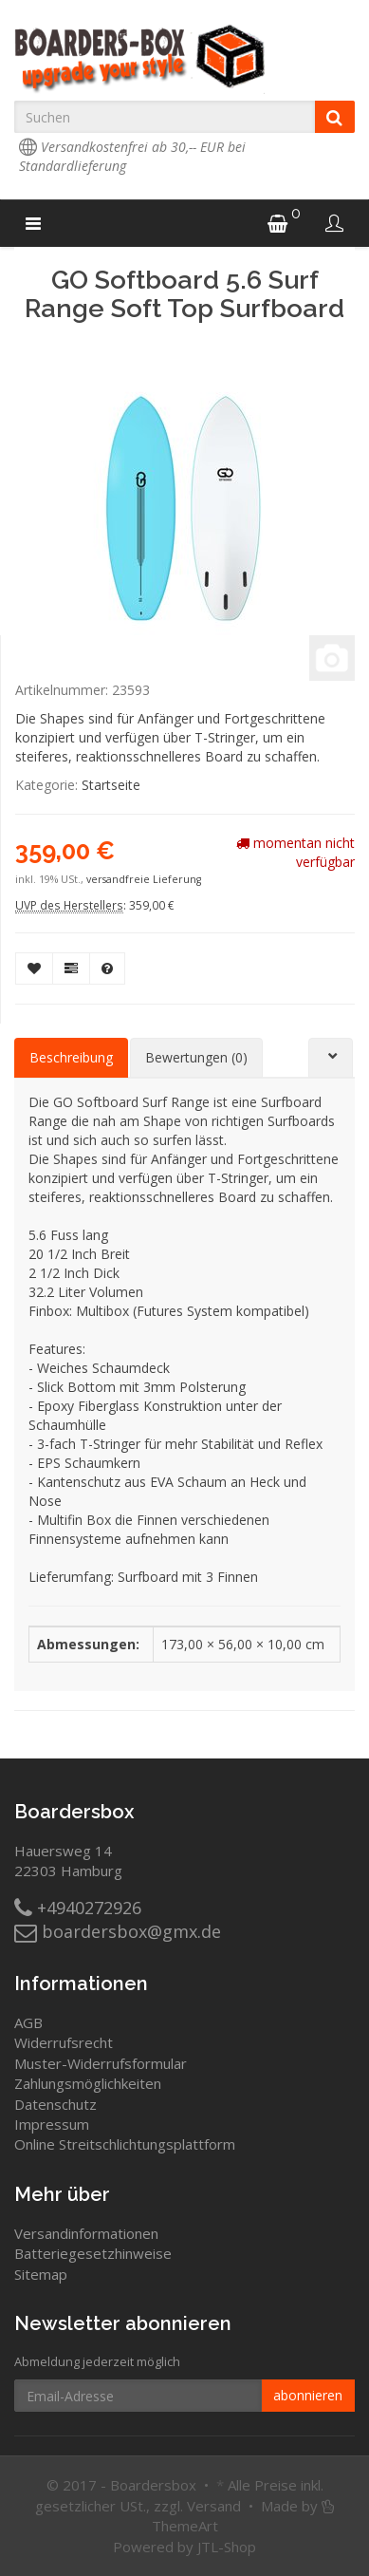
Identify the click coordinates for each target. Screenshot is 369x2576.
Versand (214, 2505)
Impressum (51, 2124)
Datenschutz (55, 2104)
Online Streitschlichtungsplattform (124, 2143)
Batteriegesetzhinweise (93, 2253)
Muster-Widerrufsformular (100, 2063)
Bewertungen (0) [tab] (196, 1057)
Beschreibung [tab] (71, 1057)
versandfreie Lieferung (143, 879)
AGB (28, 2022)
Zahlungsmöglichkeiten (87, 2083)
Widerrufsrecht (63, 2042)
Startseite (111, 785)
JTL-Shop (226, 2546)
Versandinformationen (86, 2233)
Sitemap (40, 2274)
